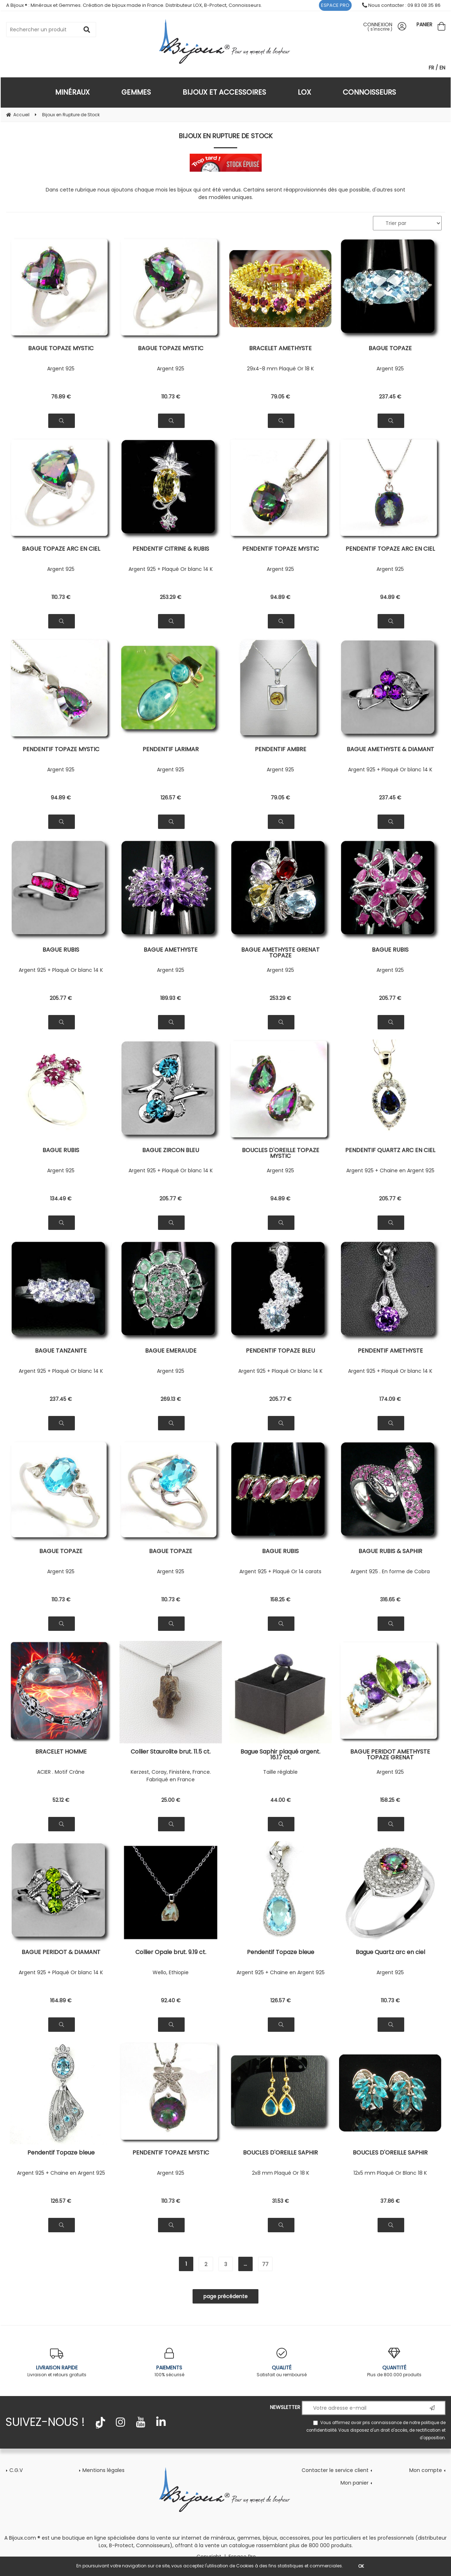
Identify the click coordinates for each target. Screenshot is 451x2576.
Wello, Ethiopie (171, 1972)
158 (280, 1599)
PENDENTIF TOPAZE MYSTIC (280, 549)
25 (170, 1800)
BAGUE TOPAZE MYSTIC (61, 349)
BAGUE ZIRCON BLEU (170, 1150)
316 (390, 1599)
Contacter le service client (335, 2470)
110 (170, 396)
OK (361, 2566)
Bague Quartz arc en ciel (390, 1952)
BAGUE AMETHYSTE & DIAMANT (390, 749)
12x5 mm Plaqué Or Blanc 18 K (390, 2172)
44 (280, 1800)
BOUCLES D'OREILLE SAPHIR (280, 2153)
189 (170, 998)
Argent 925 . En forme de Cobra (390, 1571)
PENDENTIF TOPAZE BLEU (280, 1351)
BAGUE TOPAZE (390, 349)
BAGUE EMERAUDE (171, 1351)
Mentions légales (103, 2470)
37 (390, 2201)
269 (171, 1399)
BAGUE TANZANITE (61, 1351)
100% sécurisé (169, 2363)
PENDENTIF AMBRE (280, 749)
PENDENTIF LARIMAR (171, 749)
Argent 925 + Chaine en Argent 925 (390, 1170)
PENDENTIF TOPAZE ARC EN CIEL (390, 549)
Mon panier (354, 2482)
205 (61, 998)
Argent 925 (61, 368)
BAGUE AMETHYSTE (171, 950)
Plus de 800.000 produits (394, 2363)
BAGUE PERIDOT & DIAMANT (61, 1952)
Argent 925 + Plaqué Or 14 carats (280, 1571)
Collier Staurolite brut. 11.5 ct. (171, 1752)
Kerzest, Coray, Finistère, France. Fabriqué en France (171, 1775)
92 (171, 2000)
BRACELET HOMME (61, 1752)
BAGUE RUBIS (60, 950)
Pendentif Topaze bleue (280, 1952)
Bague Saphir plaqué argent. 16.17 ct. (280, 1754)
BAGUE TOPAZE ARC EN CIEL (61, 549)
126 (171, 797)
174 (390, 1399)
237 (390, 396)
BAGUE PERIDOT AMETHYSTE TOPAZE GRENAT (390, 1754)
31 (280, 2201)
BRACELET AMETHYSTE (280, 349)
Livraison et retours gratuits (57, 2363)
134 (61, 1198)
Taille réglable (280, 1772)
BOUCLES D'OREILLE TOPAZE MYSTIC (280, 1153)
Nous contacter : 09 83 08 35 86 (401, 5)
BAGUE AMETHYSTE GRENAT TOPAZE (280, 952)
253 (170, 597)
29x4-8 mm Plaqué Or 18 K (280, 368)
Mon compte (425, 2470)
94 (280, 597)
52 (61, 1800)
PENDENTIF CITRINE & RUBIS (170, 549)
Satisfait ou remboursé (282, 2363)
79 (280, 396)
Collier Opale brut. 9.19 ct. (170, 1952)
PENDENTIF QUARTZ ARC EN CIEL (390, 1150)
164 (61, 2000)
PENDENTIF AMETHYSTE (390, 1351)
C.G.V (16, 2470)
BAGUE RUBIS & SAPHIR (390, 1551)
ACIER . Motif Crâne (61, 1772)
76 (61, 396)
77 (265, 2264)
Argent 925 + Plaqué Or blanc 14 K (170, 569)
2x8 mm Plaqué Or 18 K (280, 2172)
